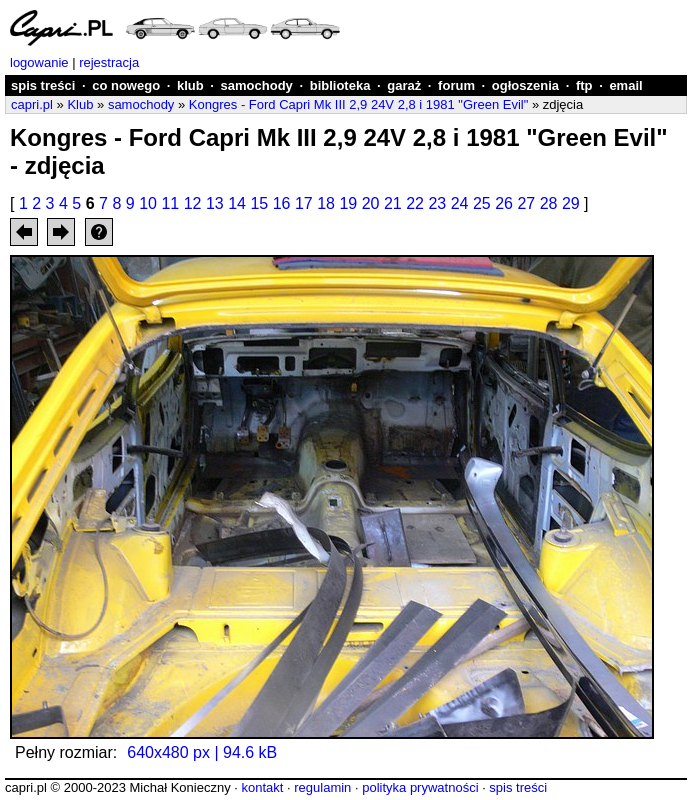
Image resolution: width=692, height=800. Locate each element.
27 (526, 203)
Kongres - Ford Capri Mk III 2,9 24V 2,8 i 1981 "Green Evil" (358, 104)
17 (304, 203)
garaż (404, 85)
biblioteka (340, 85)
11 (170, 203)
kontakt (262, 787)
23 (437, 203)
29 (571, 203)
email (625, 85)
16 (282, 203)
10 (148, 203)
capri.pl (32, 104)
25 (482, 203)
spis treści (43, 85)
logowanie (39, 62)
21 (393, 203)
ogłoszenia (525, 85)
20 (371, 203)
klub (190, 85)
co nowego (126, 85)
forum (456, 85)
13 (215, 203)
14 (237, 203)
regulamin (322, 787)
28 (549, 203)
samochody (257, 85)
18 (326, 203)
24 (460, 203)
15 (259, 203)
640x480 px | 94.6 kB (202, 752)
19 (348, 203)
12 (193, 203)
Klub (80, 104)
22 (415, 203)
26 (504, 203)
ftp (584, 85)
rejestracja (109, 62)
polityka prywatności (420, 787)
